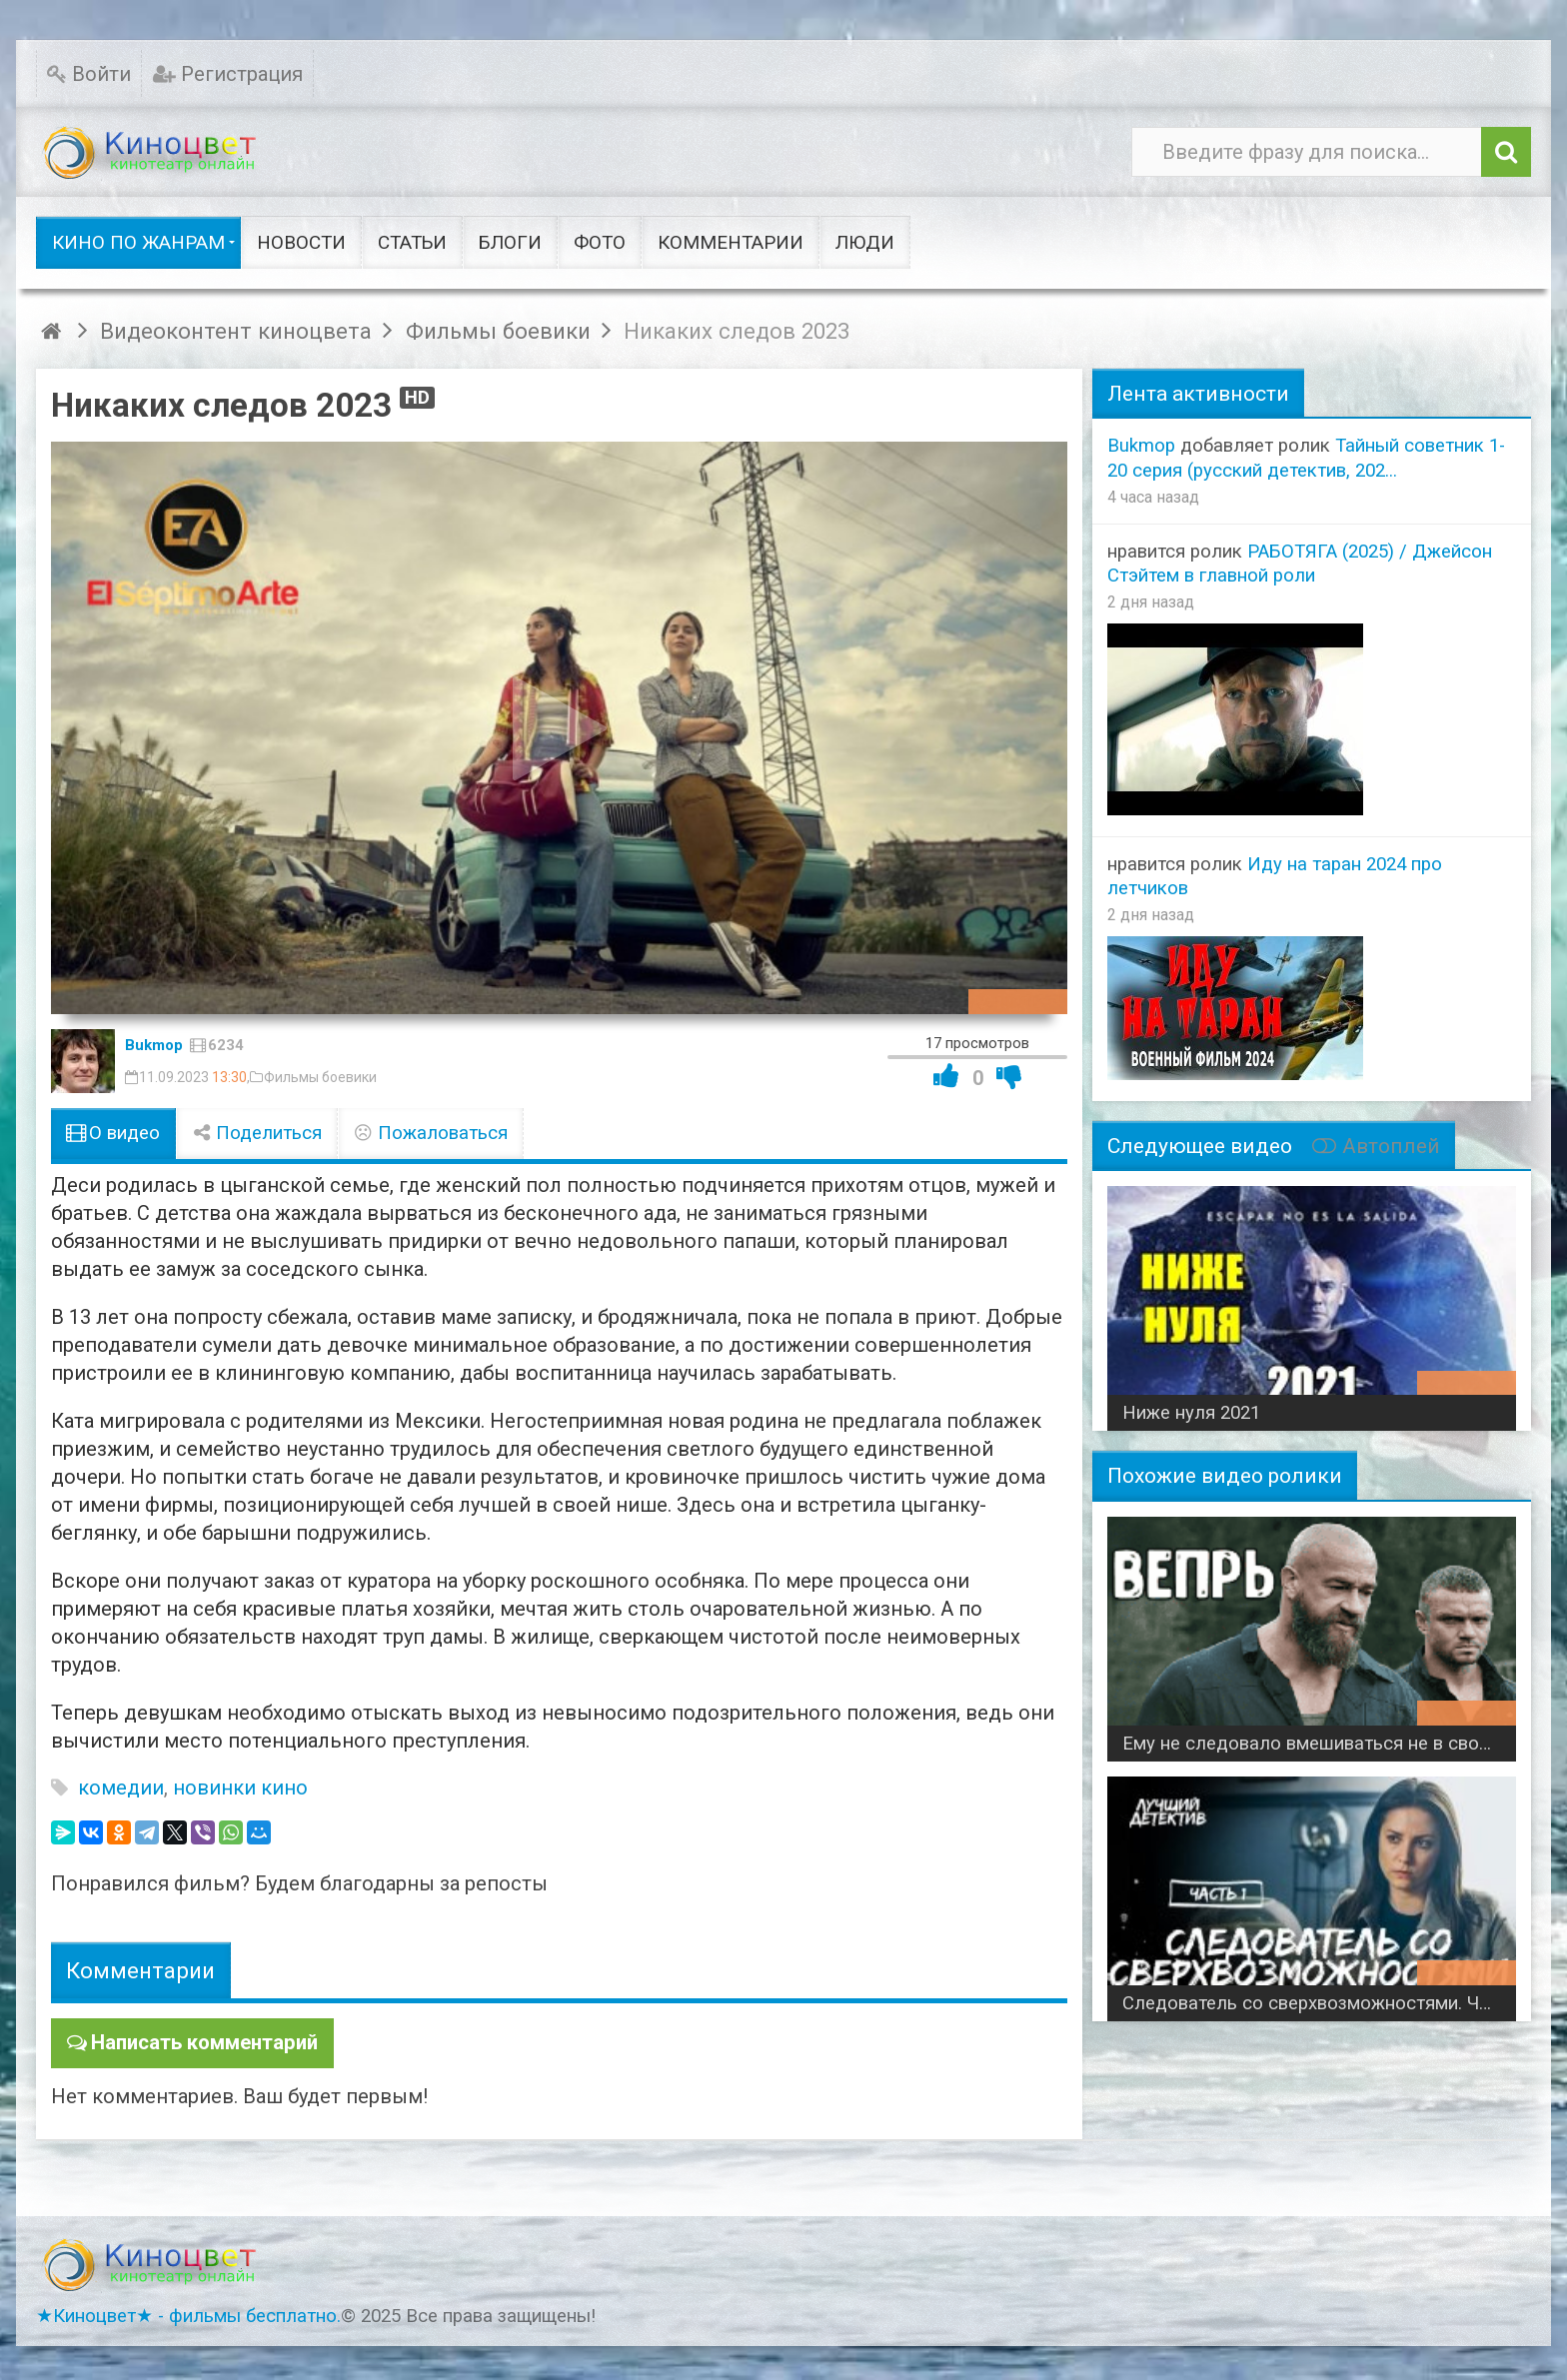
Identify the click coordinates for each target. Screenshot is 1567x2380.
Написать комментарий (204, 2042)
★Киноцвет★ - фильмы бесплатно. (188, 2315)
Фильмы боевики (320, 1077)
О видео (113, 1133)
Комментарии (140, 1970)
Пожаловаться (431, 1133)
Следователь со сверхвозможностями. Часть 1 (1319, 2003)
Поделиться (257, 1133)
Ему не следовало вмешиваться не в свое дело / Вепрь (1319, 1744)
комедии (121, 1787)
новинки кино (240, 1787)
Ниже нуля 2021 (1191, 1413)
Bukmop (154, 1045)
